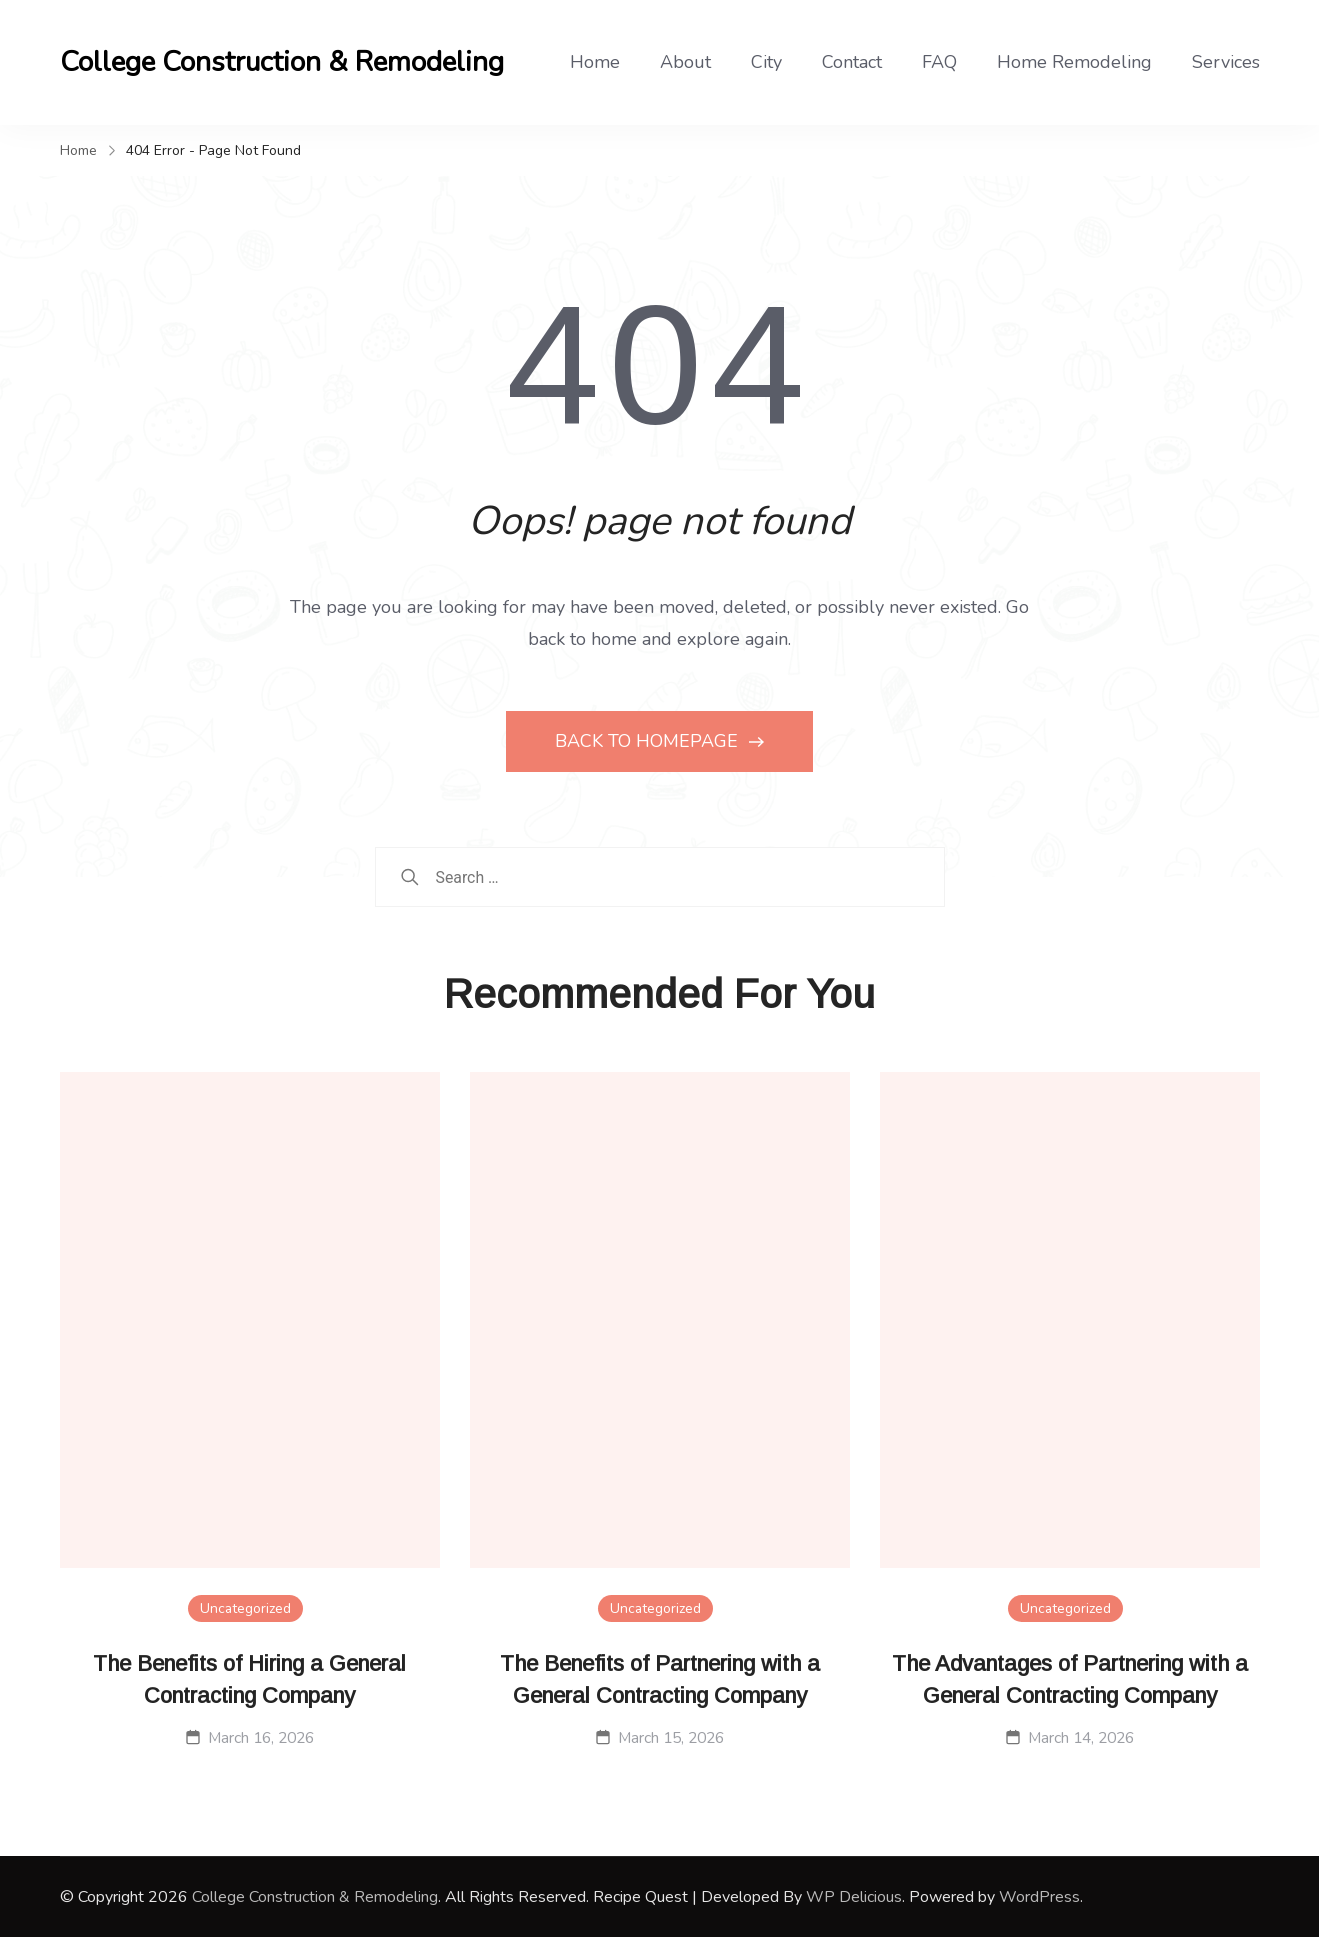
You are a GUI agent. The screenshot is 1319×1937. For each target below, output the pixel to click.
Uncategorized (245, 1608)
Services (1226, 62)
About (685, 62)
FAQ (939, 62)
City (766, 62)
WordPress (1039, 1897)
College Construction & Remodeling (282, 62)
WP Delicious (854, 1897)
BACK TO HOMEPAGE (649, 741)
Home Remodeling (1074, 62)
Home (595, 62)
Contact (852, 62)
